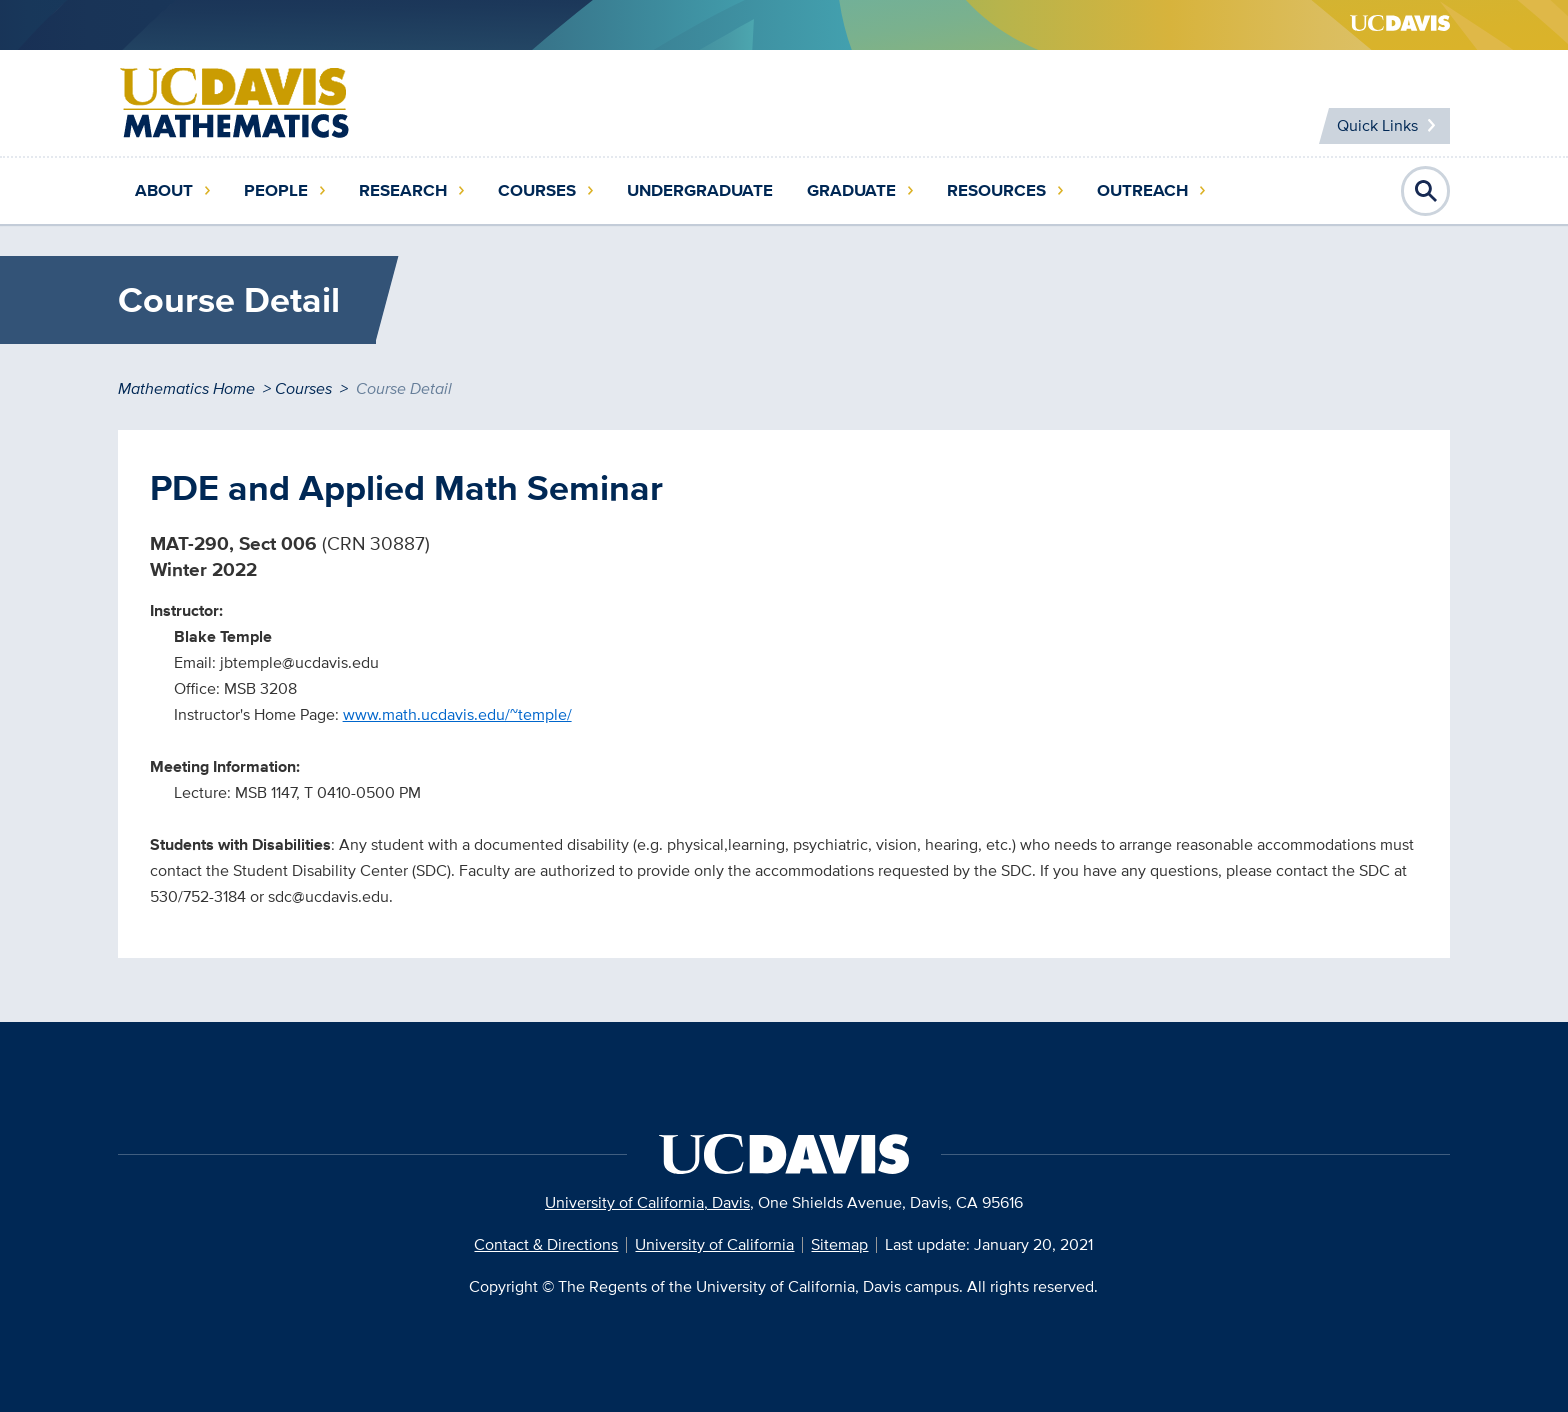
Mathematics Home (186, 388)
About (164, 190)
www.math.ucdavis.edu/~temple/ (457, 714)
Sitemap (839, 1244)
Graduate (851, 190)
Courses (537, 190)
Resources (996, 190)
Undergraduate (700, 190)
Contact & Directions (546, 1244)
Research (403, 190)
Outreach (1142, 190)
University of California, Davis (647, 1202)
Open (1426, 191)
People (276, 190)
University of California (714, 1244)
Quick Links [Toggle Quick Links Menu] (1377, 125)
